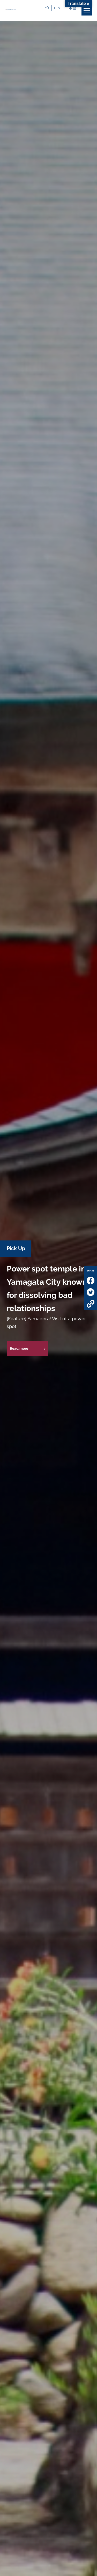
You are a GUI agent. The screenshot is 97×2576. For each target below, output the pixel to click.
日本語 (71, 8)
